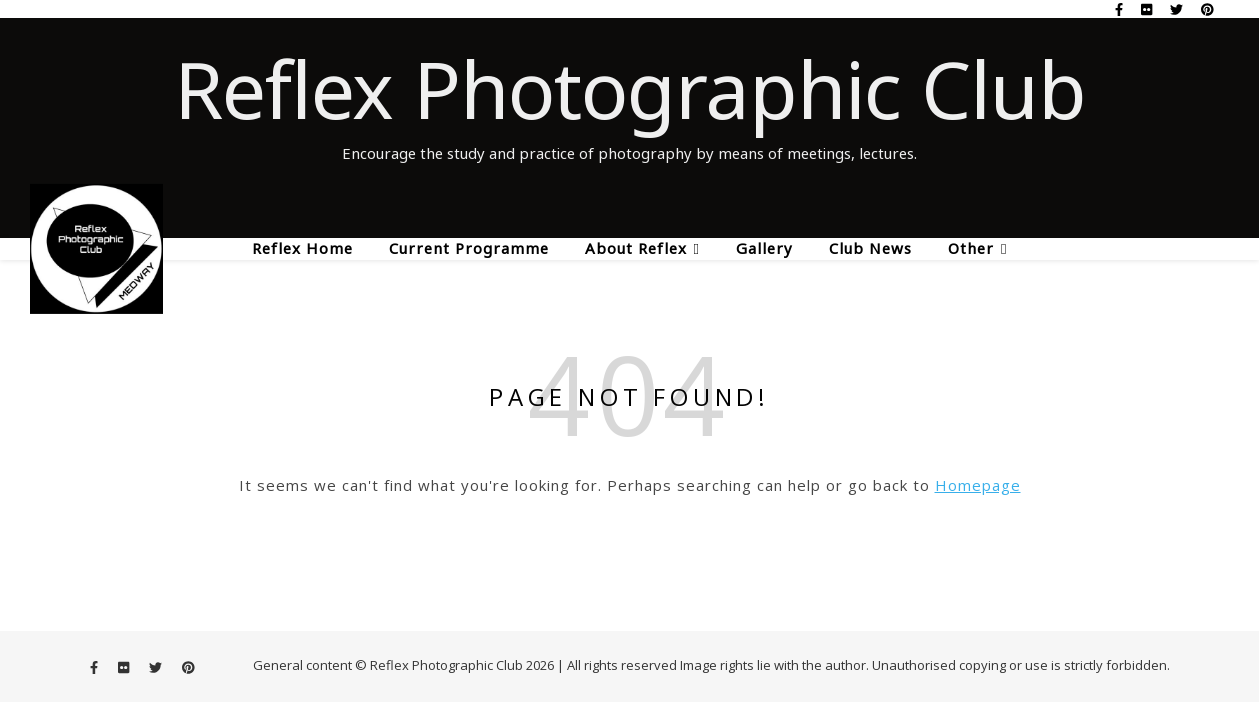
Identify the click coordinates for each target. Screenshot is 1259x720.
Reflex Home (302, 248)
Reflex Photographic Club (630, 89)
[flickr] (1148, 9)
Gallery (764, 248)
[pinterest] (1207, 9)
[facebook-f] (1120, 9)
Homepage (978, 485)
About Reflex (636, 248)
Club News (870, 248)
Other (971, 248)
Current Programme (469, 248)
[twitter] (1178, 9)
